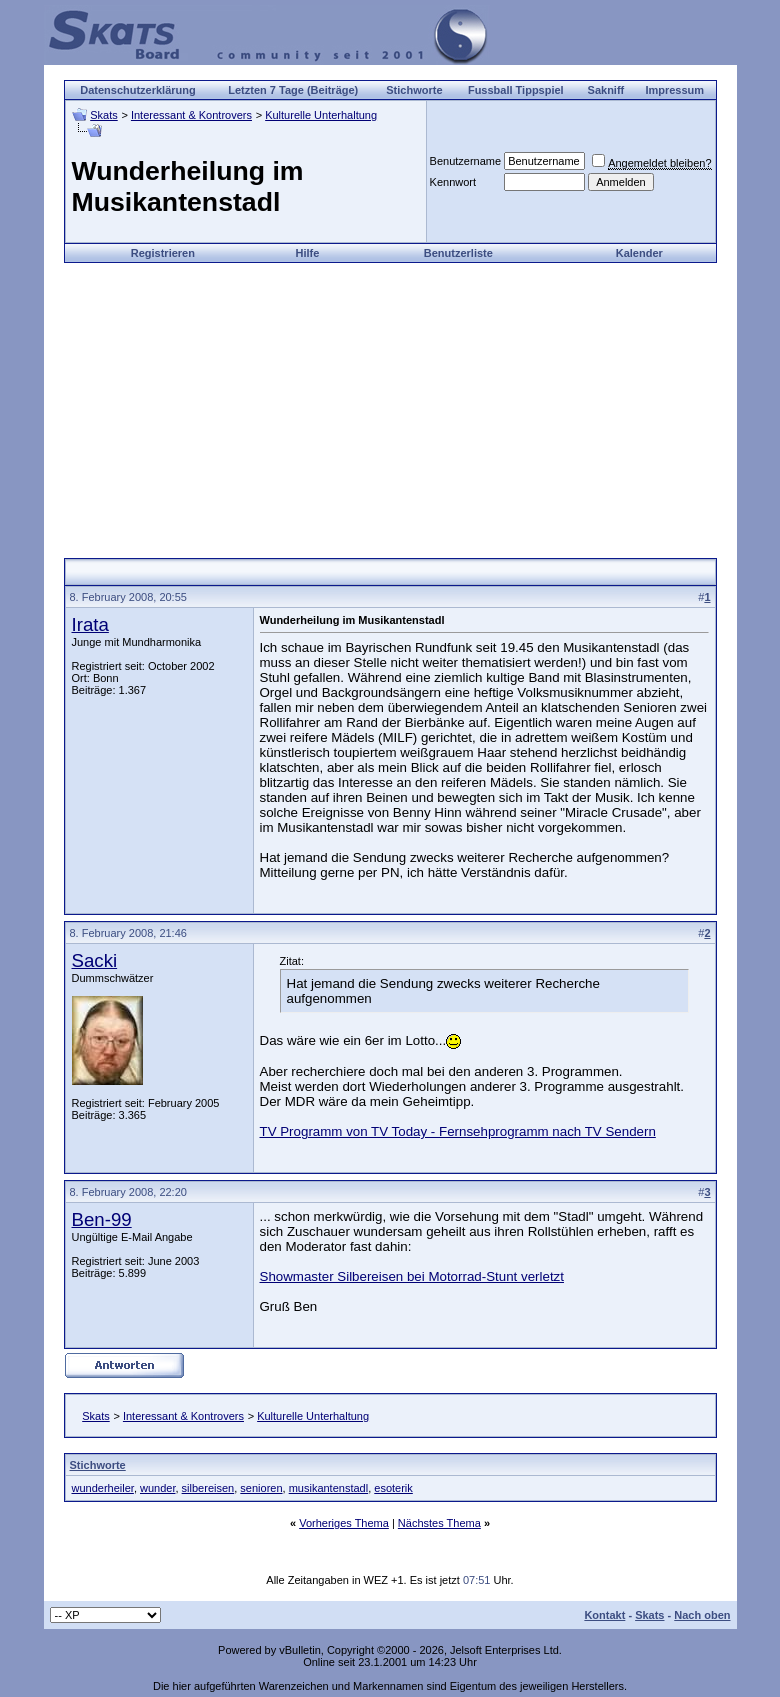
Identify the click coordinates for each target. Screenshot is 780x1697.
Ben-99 (102, 1219)
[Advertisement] (390, 403)
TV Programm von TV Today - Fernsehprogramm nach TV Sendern (458, 1131)
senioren (261, 1488)
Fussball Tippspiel (516, 90)
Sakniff (606, 90)
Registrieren (163, 253)
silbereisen (208, 1488)
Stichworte (414, 90)
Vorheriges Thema (344, 1523)
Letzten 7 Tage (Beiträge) (293, 90)
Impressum (674, 90)
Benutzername (466, 161)
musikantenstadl (329, 1488)
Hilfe (308, 253)
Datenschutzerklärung (138, 90)
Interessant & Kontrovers (191, 115)
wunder (157, 1488)
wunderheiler (103, 1488)
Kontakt (604, 1615)
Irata (90, 624)
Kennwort (453, 182)
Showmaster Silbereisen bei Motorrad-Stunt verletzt (412, 1276)
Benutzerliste (458, 253)
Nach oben (702, 1615)
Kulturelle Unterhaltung (321, 115)
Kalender (639, 253)
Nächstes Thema (439, 1523)
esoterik (393, 1488)
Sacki (95, 960)
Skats (104, 115)
